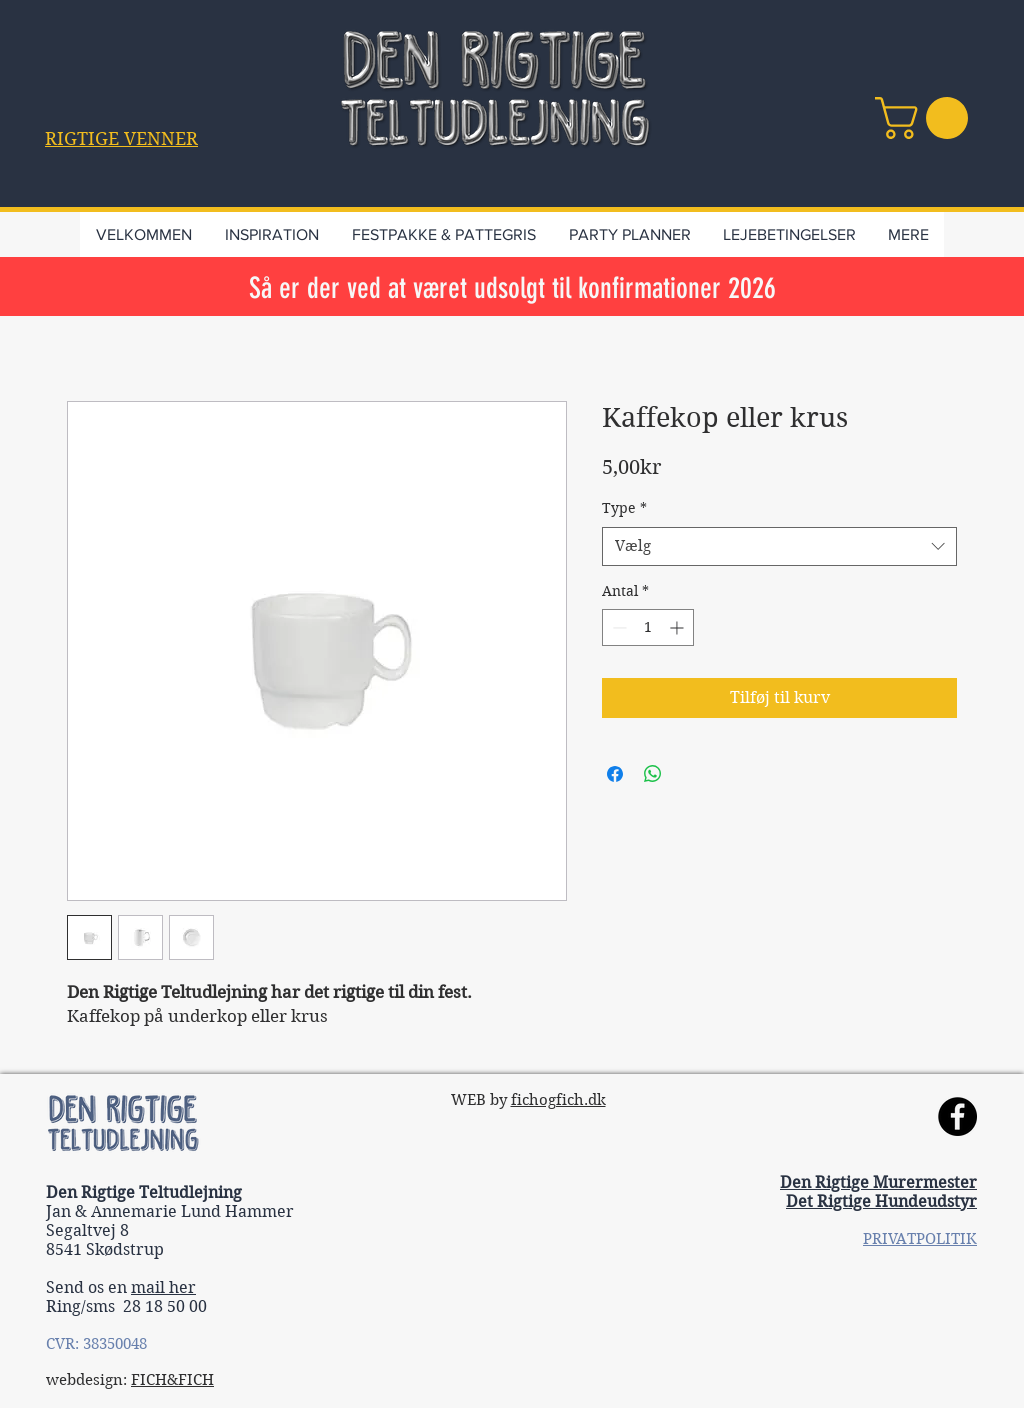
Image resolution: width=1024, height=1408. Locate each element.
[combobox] (779, 546)
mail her (163, 1287)
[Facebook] (957, 1116)
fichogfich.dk (558, 1100)
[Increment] (678, 627)
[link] (926, 118)
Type (624, 508)
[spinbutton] (648, 627)
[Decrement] (617, 627)
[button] (121, 138)
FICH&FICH (172, 1380)
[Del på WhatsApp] (653, 774)
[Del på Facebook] (615, 774)
